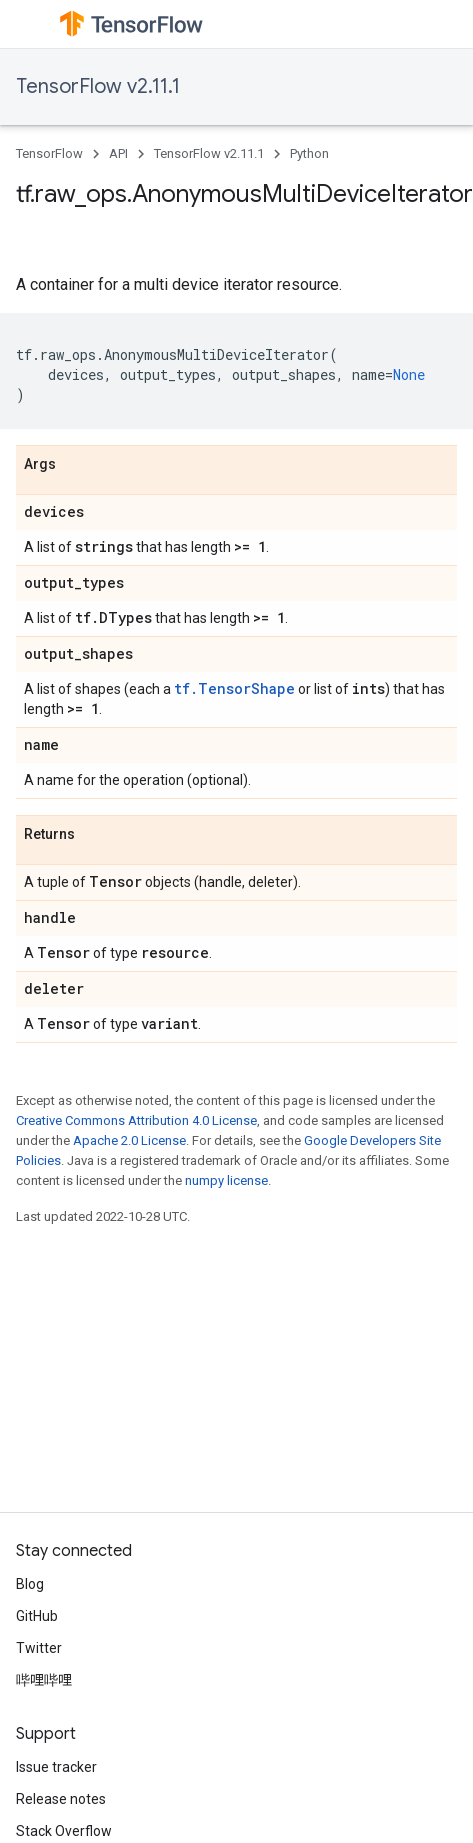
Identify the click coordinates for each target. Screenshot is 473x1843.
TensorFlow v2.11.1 (98, 86)
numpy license (226, 1180)
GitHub (37, 1616)
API (118, 153)
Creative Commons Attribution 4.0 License (136, 1120)
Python (309, 153)
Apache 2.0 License (129, 1140)
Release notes (61, 1799)
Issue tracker (56, 1767)
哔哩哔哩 (44, 1680)
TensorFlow (49, 153)
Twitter (39, 1648)
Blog (30, 1584)
